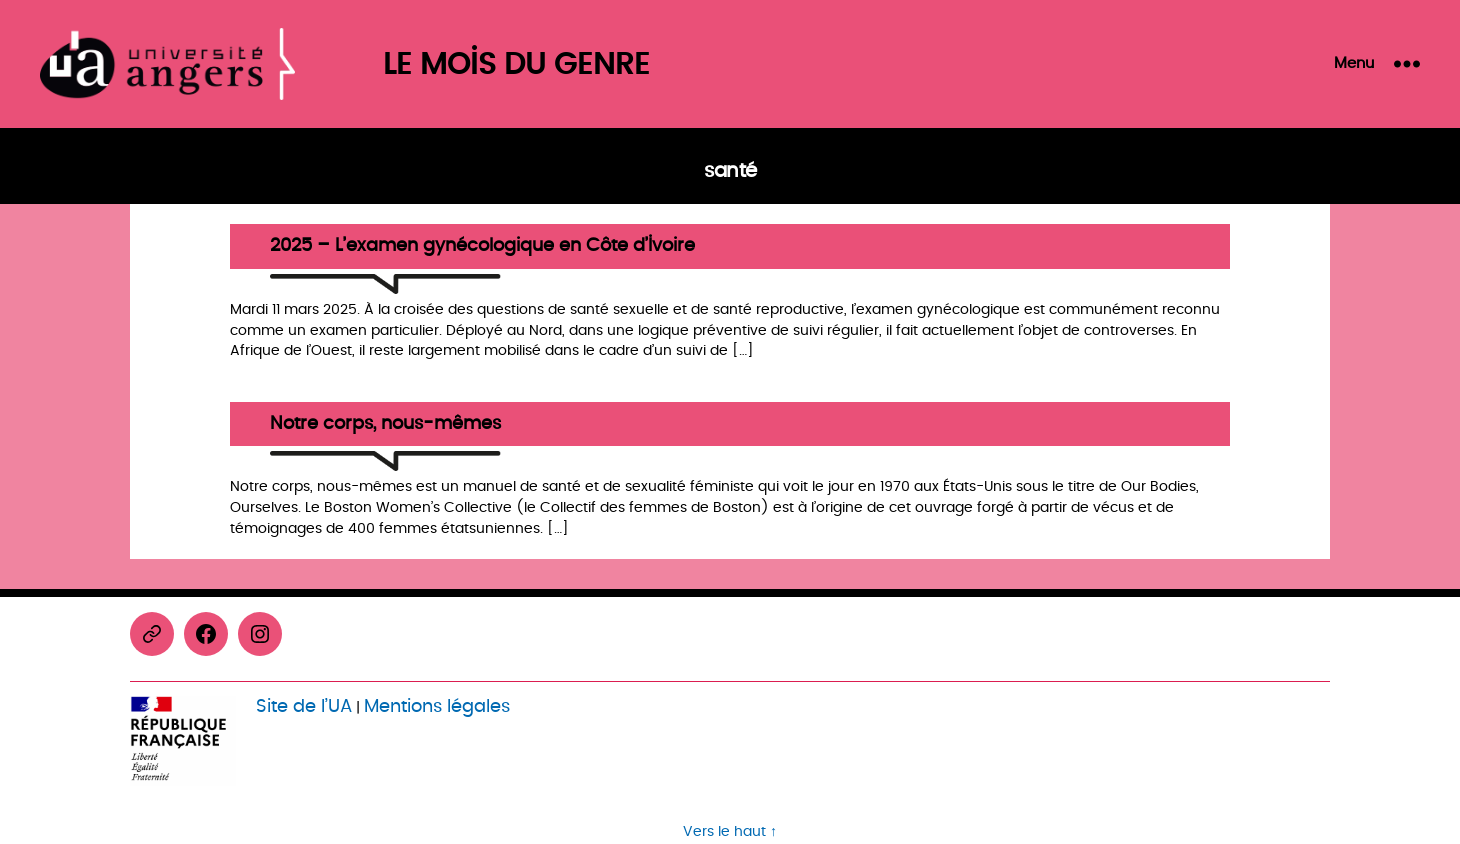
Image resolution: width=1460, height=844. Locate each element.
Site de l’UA (304, 706)
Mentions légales (437, 706)
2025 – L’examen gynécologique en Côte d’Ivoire (482, 246)
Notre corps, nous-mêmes (385, 424)
